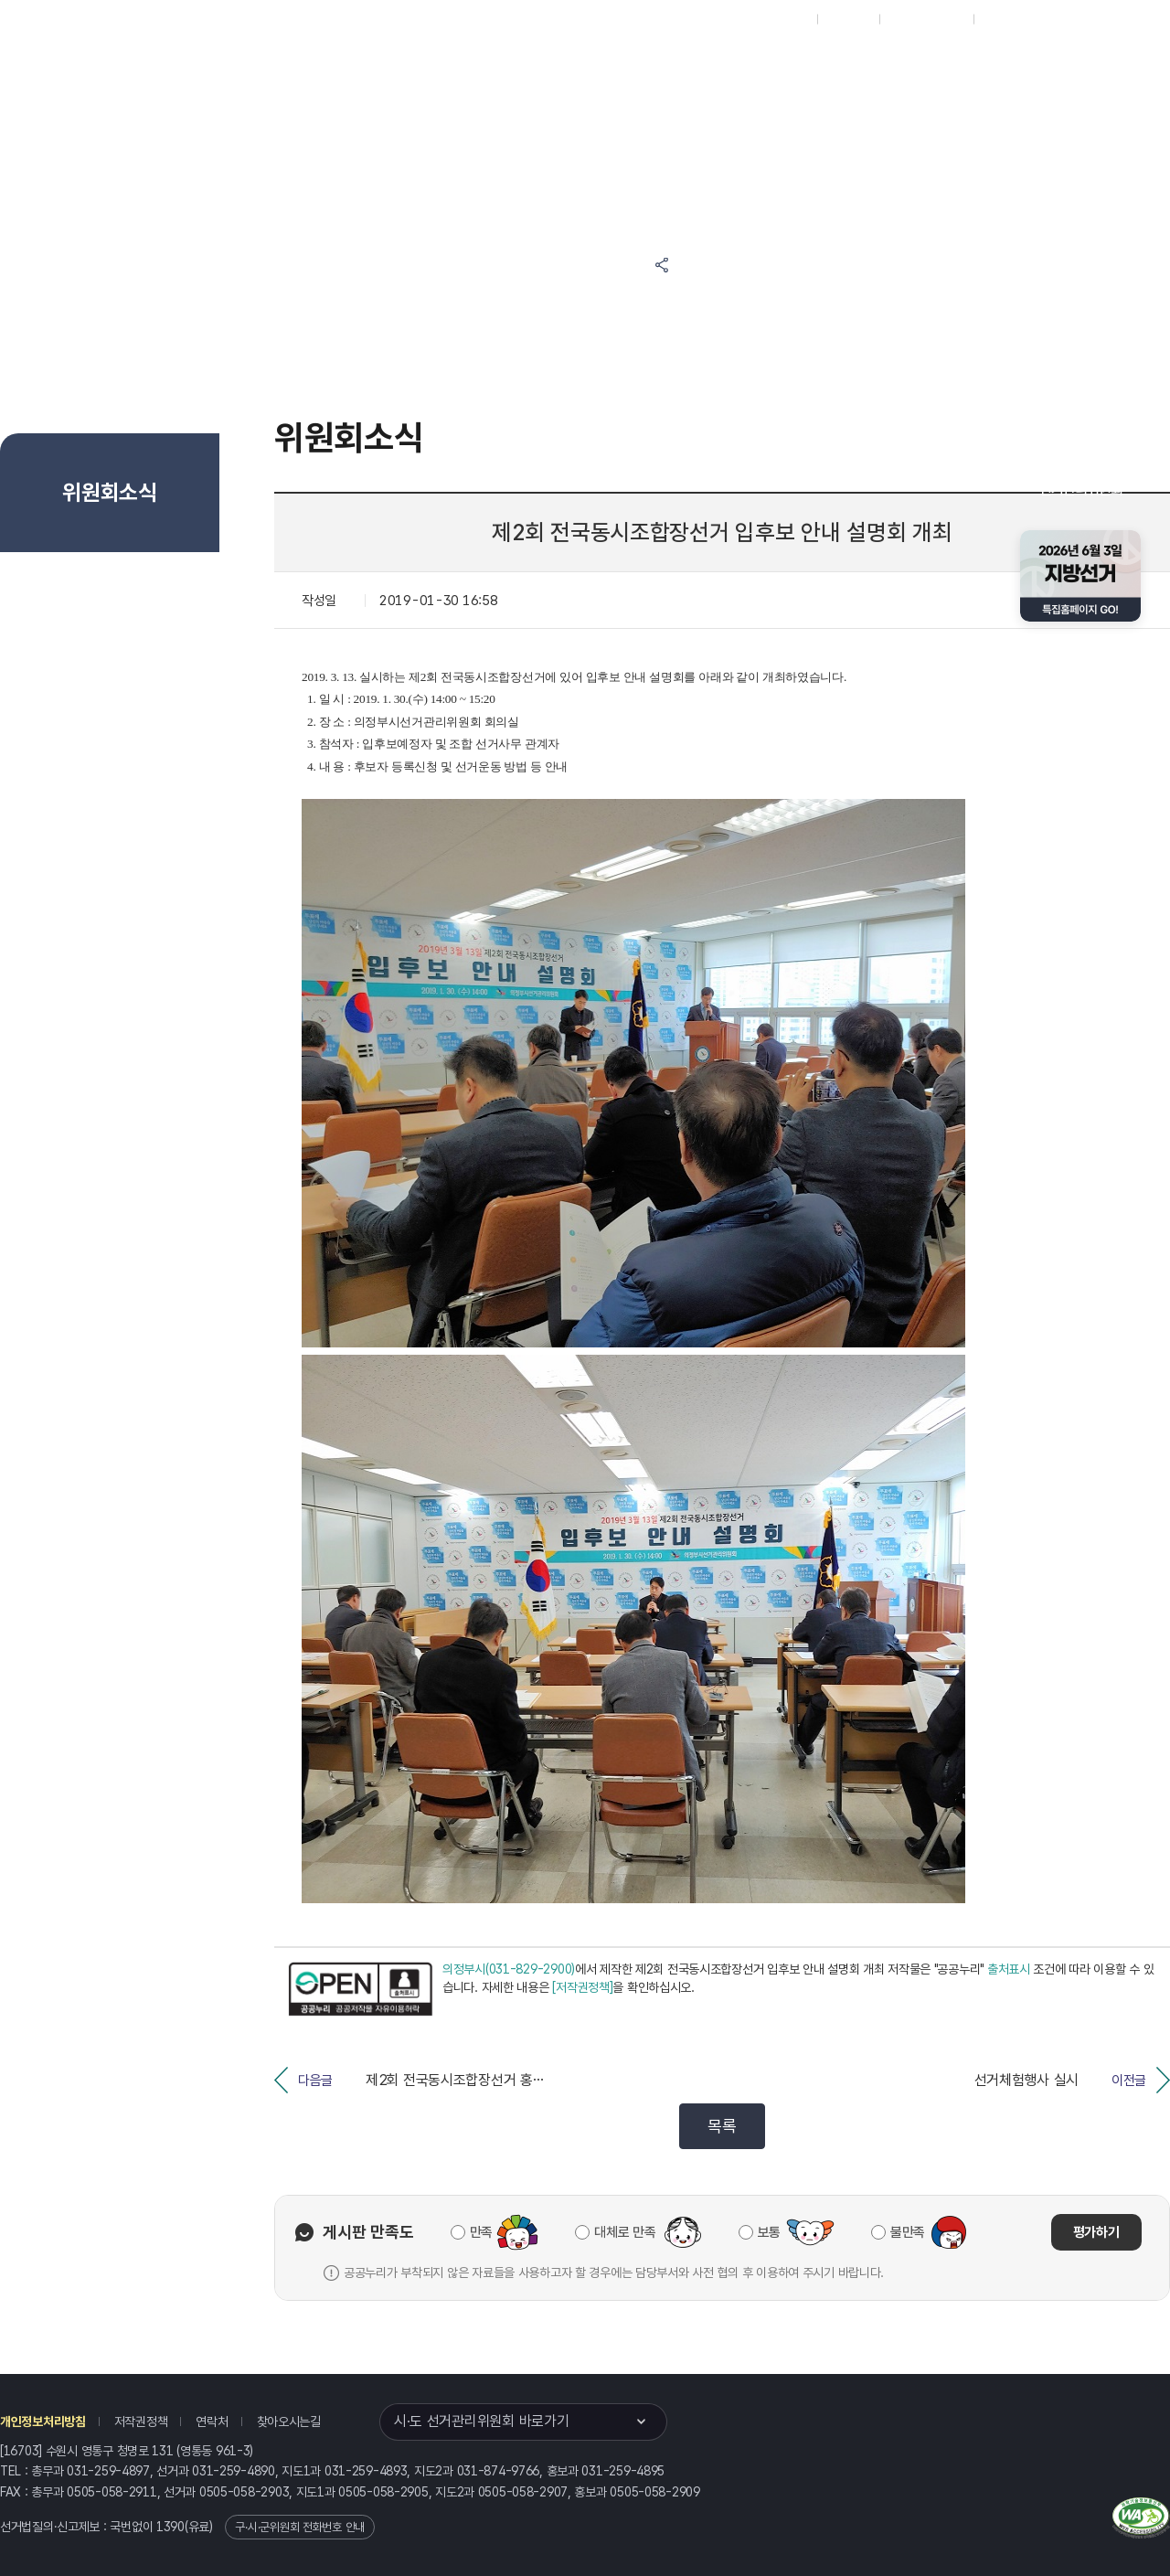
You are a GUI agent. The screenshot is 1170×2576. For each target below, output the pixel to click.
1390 (170, 2526)
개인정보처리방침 (43, 2421)
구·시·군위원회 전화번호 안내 (300, 2527)
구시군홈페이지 (926, 19)
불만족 (907, 2232)
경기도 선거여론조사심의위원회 (854, 134)
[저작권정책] (582, 1987)
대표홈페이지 (775, 19)
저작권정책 (141, 2421)
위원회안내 (722, 65)
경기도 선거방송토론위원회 (855, 65)
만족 (481, 2232)
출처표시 (1008, 1969)
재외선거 (847, 19)
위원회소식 (465, 65)
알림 (639, 65)
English (1003, 19)
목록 (721, 2125)
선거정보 (556, 65)
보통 (769, 2232)
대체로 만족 (624, 2232)
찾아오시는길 (289, 2421)
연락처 (212, 2421)
